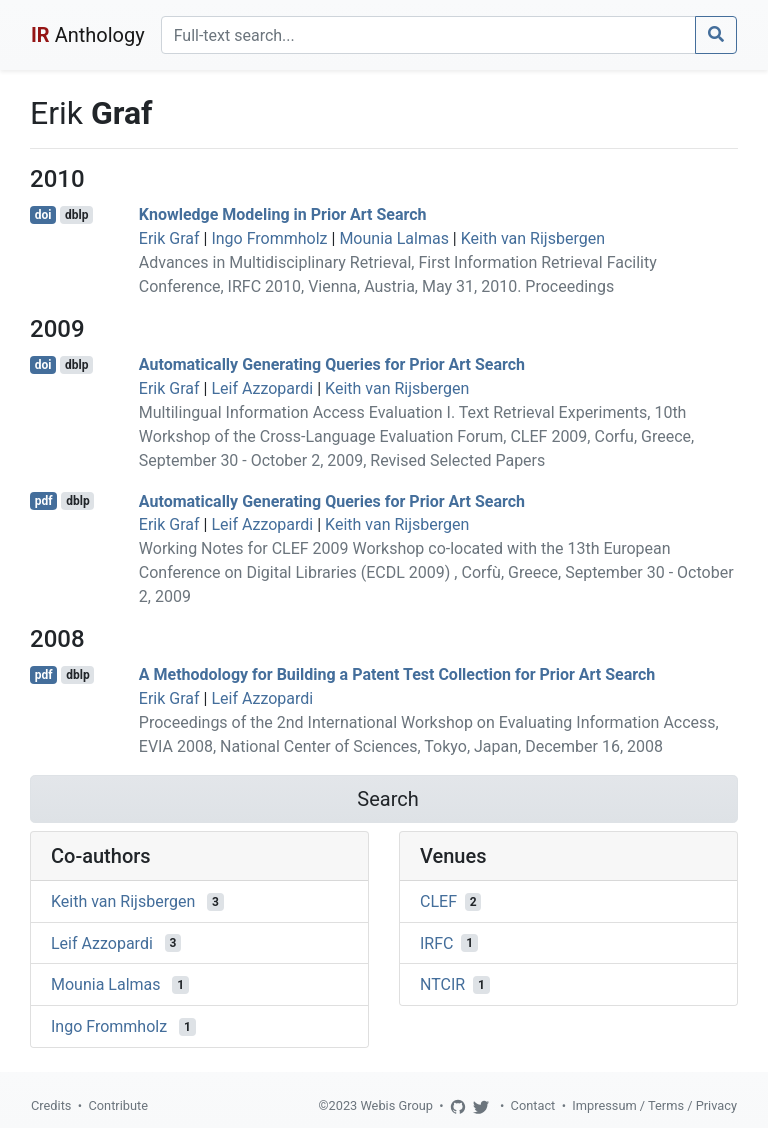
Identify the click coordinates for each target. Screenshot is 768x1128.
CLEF (438, 901)
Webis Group (396, 1105)
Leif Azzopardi (262, 388)
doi (43, 215)
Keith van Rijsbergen (533, 238)
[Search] (428, 35)
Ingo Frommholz (269, 238)
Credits (51, 1105)
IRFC (436, 942)
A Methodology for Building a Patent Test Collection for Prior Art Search (397, 674)
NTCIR (442, 984)
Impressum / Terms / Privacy (654, 1105)
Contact (533, 1105)
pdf (44, 501)
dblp (76, 215)
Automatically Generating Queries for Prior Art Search (332, 364)
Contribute (118, 1105)
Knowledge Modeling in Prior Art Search (283, 214)
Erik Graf (169, 238)
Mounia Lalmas (394, 238)
